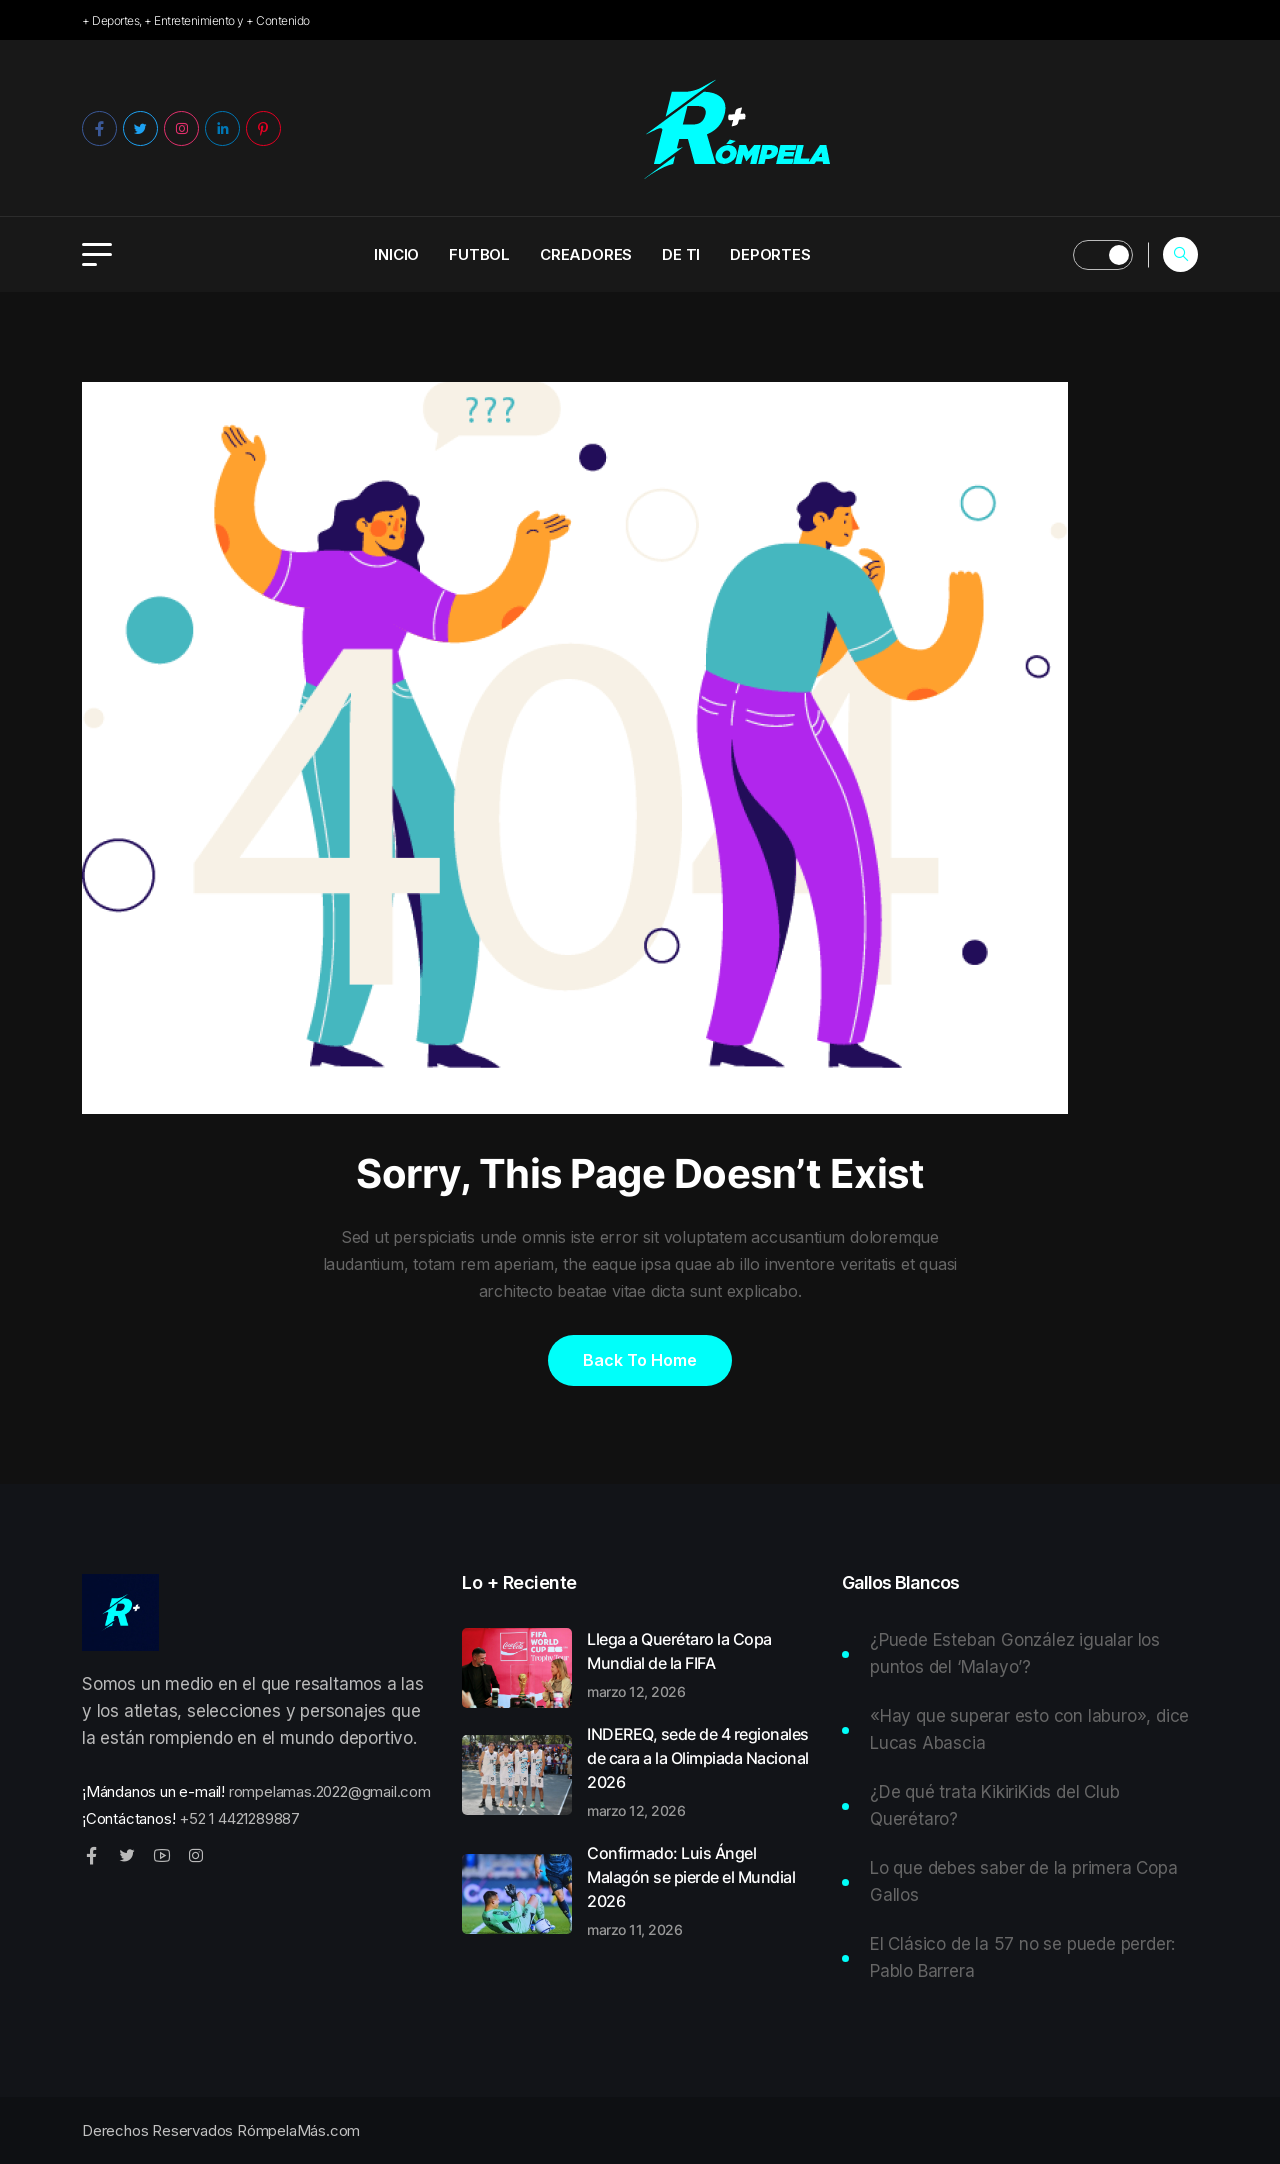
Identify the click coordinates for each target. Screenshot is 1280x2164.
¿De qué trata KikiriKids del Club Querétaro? (994, 1805)
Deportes (770, 254)
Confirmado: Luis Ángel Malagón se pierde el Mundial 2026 (702, 1890)
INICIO (396, 254)
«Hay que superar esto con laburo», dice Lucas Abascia (1029, 1729)
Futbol (479, 254)
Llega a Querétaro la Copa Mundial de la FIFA (702, 1664)
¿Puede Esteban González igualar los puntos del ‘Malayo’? (1015, 1653)
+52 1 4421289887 (239, 1818)
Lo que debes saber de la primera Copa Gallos (1024, 1881)
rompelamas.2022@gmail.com (330, 1791)
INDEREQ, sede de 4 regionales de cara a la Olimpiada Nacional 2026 (702, 1771)
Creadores (586, 254)
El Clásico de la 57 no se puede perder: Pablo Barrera (1022, 1957)
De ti (681, 254)
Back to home (640, 1360)
